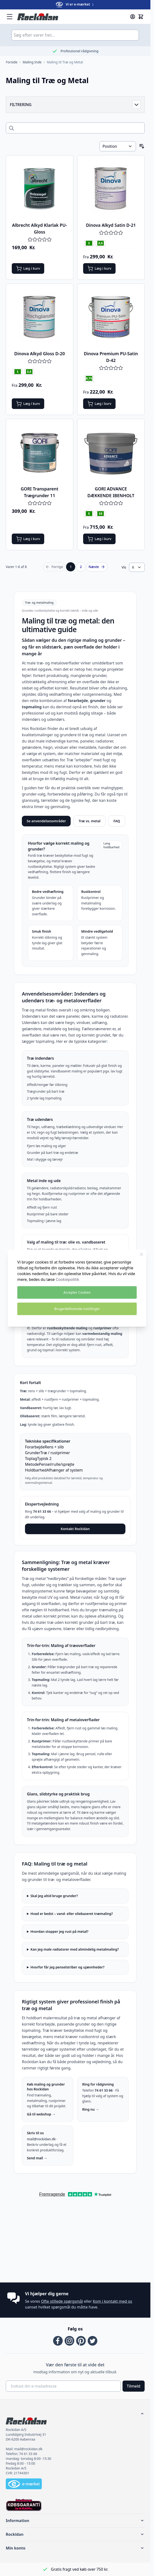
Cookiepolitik (67, 1279)
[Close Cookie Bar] (141, 1254)
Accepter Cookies (77, 1292)
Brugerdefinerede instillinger (77, 1308)
